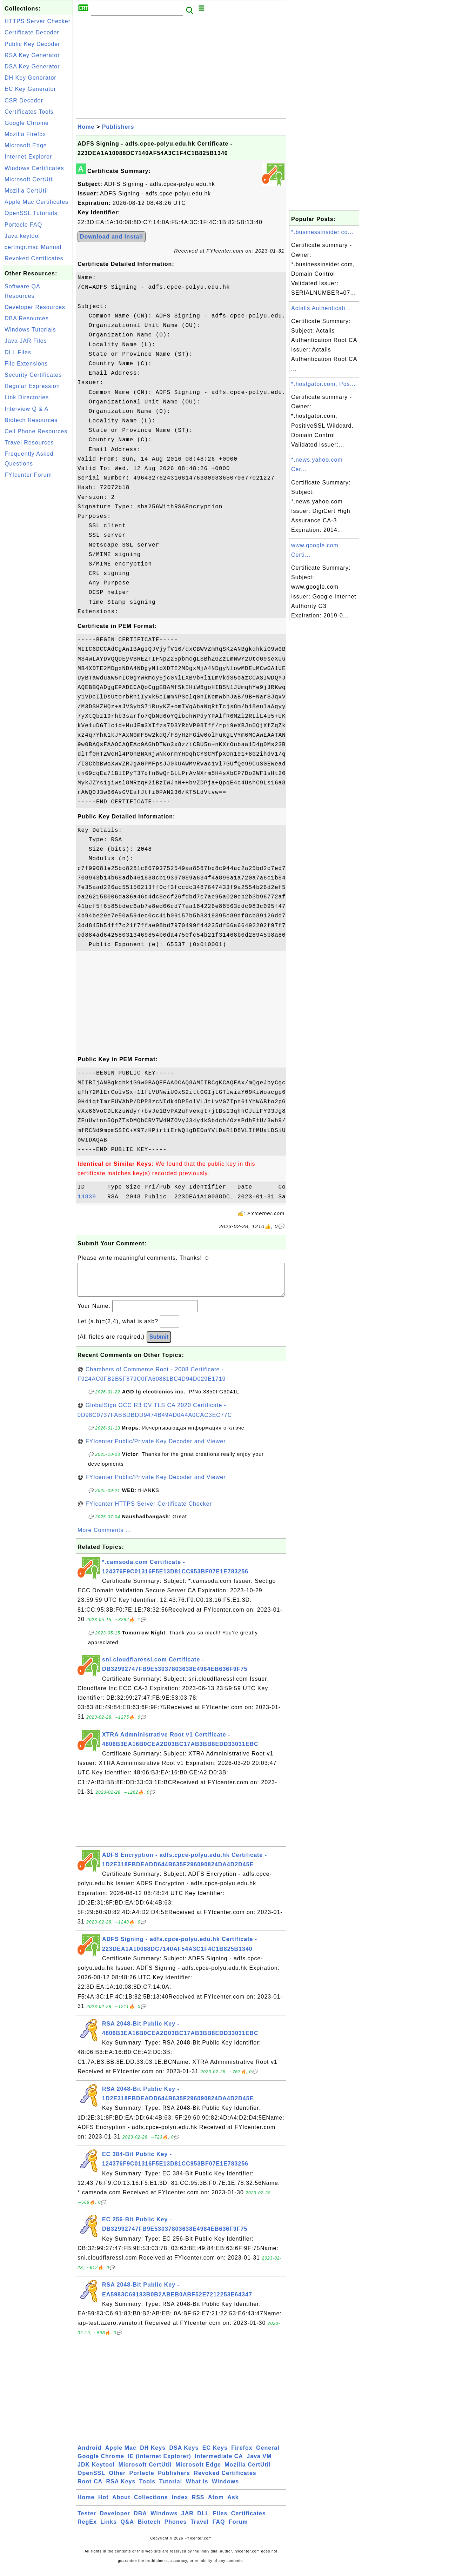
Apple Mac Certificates (36, 202)
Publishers (118, 127)
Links (108, 2529)
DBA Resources (27, 318)
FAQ (219, 2529)
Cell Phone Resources (36, 431)
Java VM (259, 2463)
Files (220, 2520)
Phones (176, 2529)
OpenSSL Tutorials (31, 213)
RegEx (87, 2529)
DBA (140, 2520)
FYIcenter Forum (28, 475)
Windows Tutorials (30, 330)
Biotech (149, 2529)
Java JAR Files (26, 341)
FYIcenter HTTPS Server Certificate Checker (149, 1511)
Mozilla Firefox (25, 134)
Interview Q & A (26, 409)
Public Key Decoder (32, 44)
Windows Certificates (34, 168)
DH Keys (153, 2455)
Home (86, 127)
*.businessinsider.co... (322, 232)
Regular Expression (32, 386)
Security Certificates (33, 375)
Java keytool (22, 236)
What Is (197, 2488)
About (121, 2504)
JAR (187, 2520)
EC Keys (215, 2455)
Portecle (141, 2480)
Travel (199, 2529)
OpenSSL (91, 2480)
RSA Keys (120, 2488)
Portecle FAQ (23, 225)
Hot (103, 2504)
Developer (115, 2520)
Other (117, 2480)
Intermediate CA (219, 2463)
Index (180, 2504)
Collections (151, 2504)
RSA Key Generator (32, 55)
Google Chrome (27, 123)
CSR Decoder (24, 100)
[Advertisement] (38, 586)
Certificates (248, 2520)
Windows (225, 2488)
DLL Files (18, 352)
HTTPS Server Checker (38, 21)
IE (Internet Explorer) (159, 2463)
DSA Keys (184, 2455)
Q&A (127, 2529)
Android (89, 2455)
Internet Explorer (28, 157)
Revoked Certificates (34, 258)
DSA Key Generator (32, 66)
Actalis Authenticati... (321, 308)
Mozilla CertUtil (26, 191)
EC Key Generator (30, 89)
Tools (147, 2488)
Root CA (90, 2488)
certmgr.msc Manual (33, 247)
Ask (233, 2504)
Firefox (241, 2455)
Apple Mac (120, 2455)
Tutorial (170, 2488)
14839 (90, 1197)
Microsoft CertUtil (29, 179)
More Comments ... (104, 1537)
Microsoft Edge (26, 145)
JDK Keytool (96, 2472)
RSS (198, 2504)
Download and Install (111, 237)
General (268, 2455)
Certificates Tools (29, 112)
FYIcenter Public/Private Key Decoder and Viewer (156, 1448)
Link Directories (27, 397)
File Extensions (26, 364)
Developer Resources (35, 307)
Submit (158, 1344)
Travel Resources (29, 443)
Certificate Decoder (32, 32)
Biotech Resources (31, 420)
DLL (203, 2520)
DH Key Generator (30, 78)
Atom (216, 2504)
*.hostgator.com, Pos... (323, 384)
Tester (87, 2520)
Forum (238, 2529)
